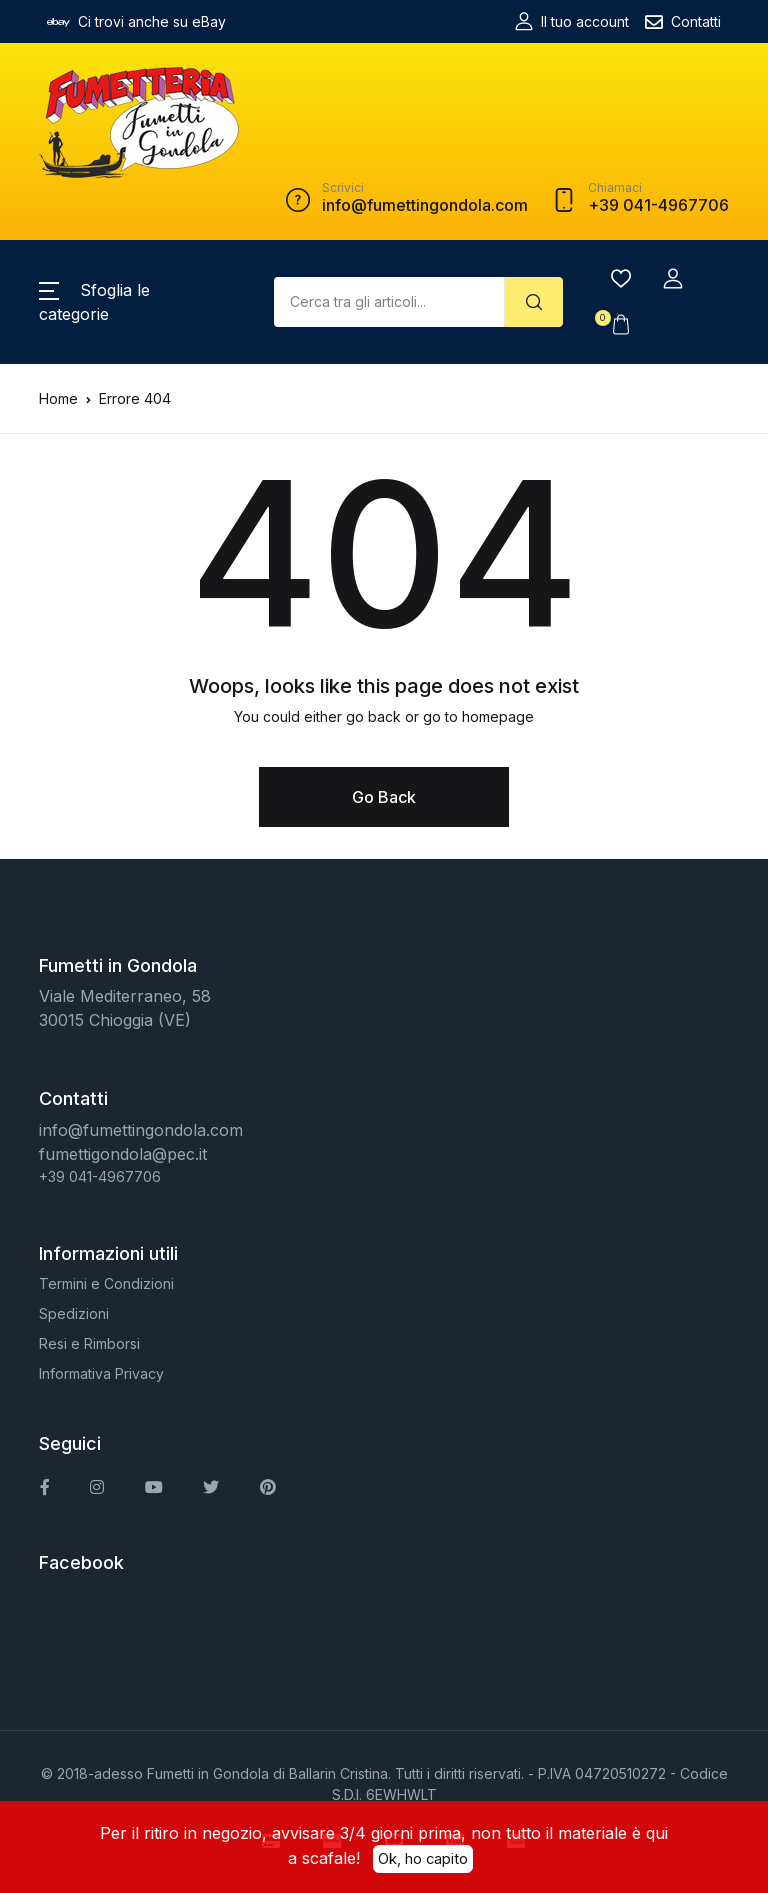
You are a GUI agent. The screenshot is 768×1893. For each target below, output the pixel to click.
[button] (673, 279)
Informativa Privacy (101, 1373)
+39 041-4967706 (100, 1176)
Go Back (384, 797)
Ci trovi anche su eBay (136, 22)
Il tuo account (572, 21)
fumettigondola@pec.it (123, 1154)
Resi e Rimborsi (89, 1343)
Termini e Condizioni (106, 1283)
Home (58, 398)
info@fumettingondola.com (141, 1130)
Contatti (683, 22)
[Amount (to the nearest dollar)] (389, 302)
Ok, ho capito (423, 1858)
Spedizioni (74, 1313)
